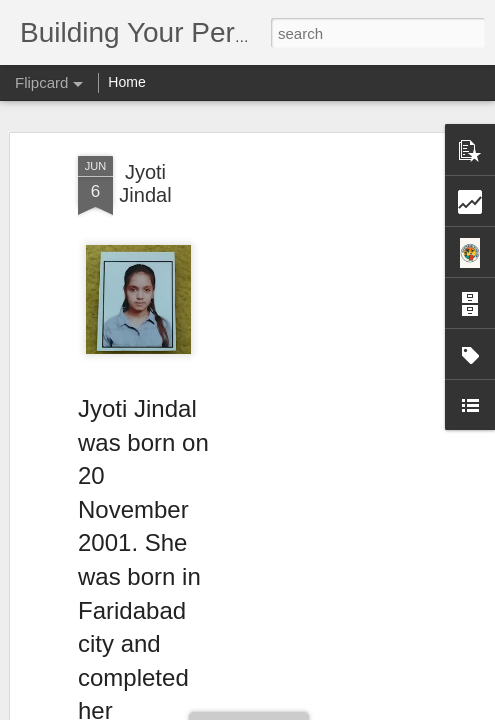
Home (126, 82)
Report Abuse (368, 709)
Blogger (310, 709)
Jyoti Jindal (145, 149)
